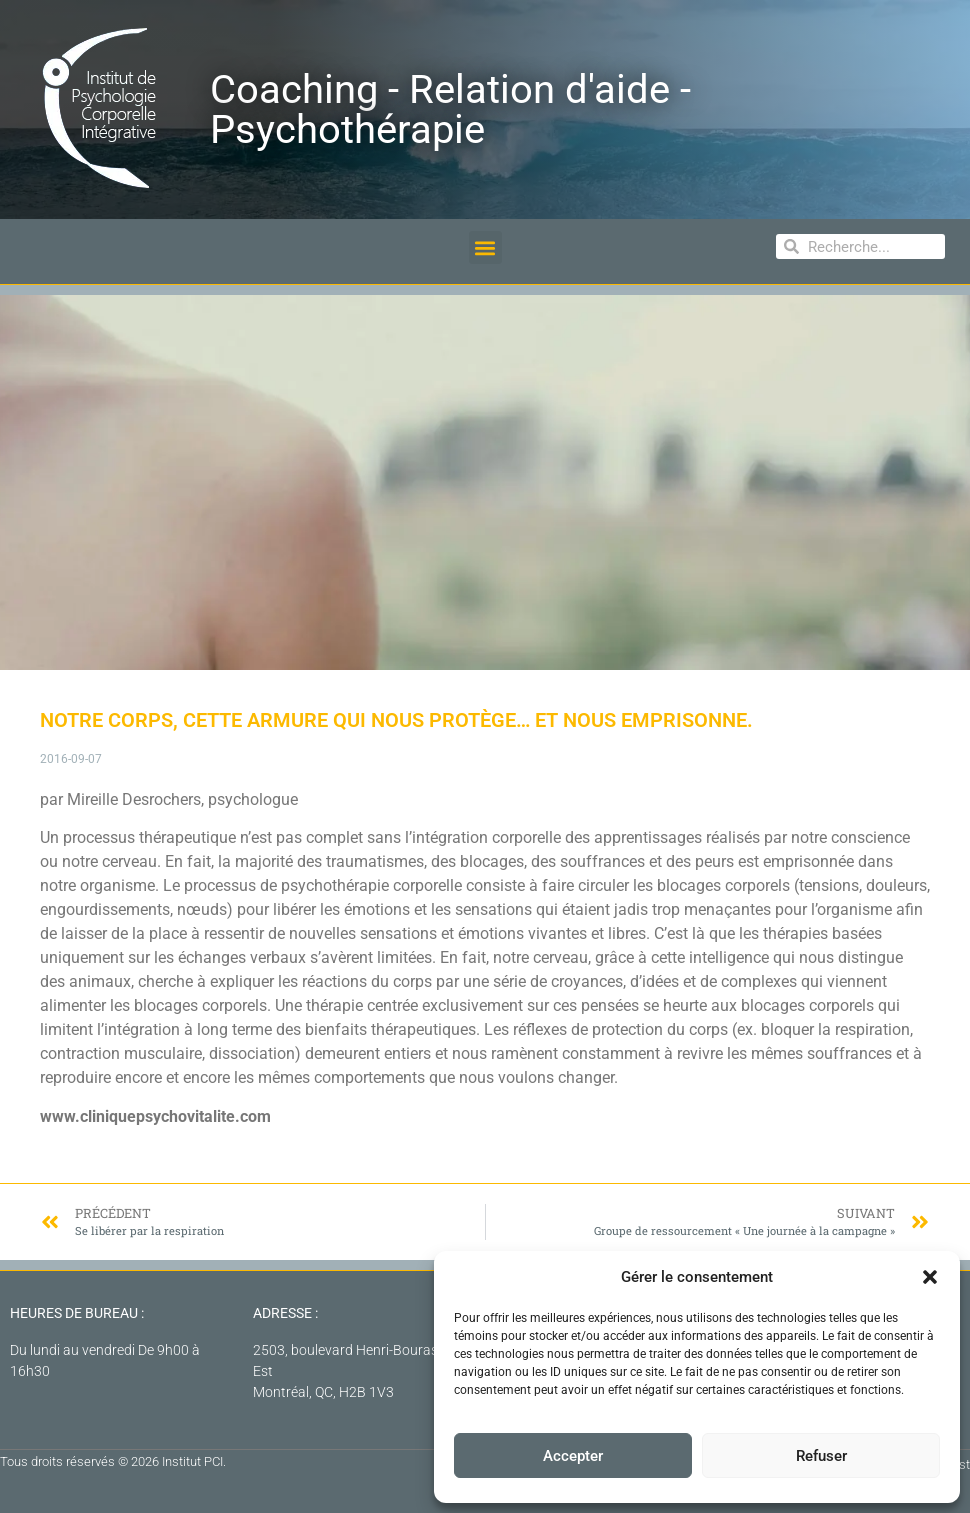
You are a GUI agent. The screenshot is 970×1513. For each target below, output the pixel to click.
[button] (930, 1277)
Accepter (573, 1456)
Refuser (821, 1456)
